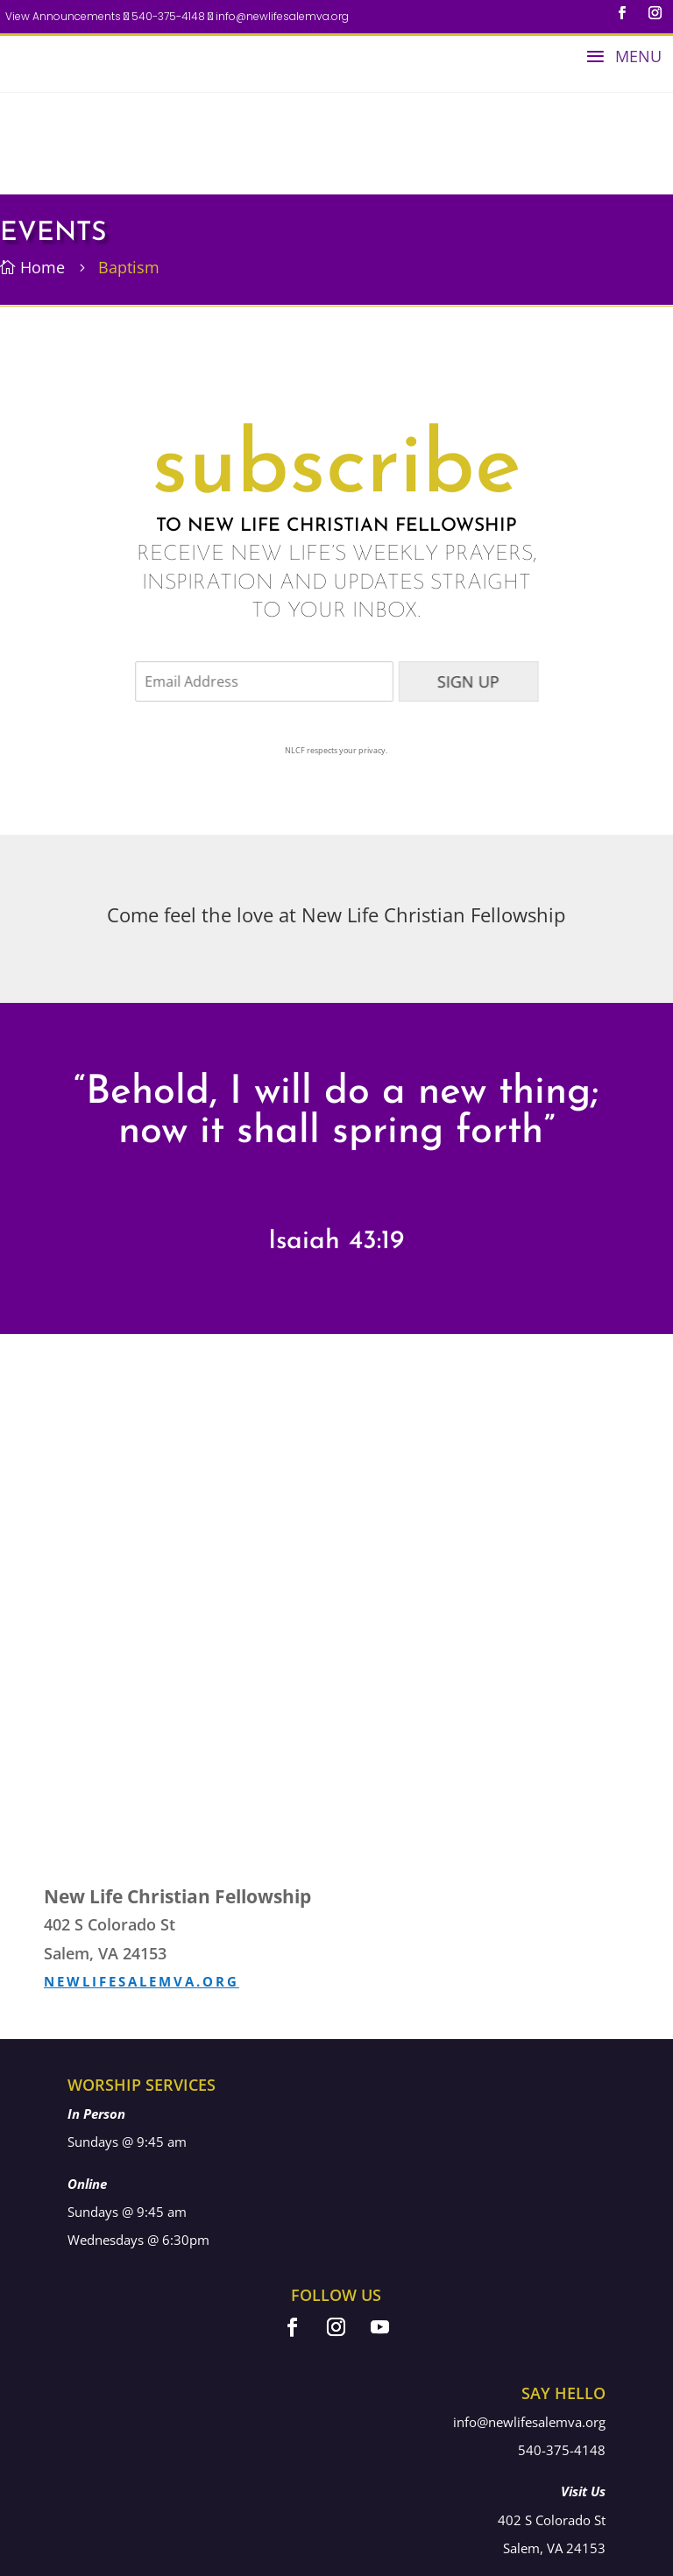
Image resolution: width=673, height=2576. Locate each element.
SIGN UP (455, 579)
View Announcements (63, 16)
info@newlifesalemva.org (281, 16)
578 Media (580, 2558)
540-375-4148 (167, 16)
